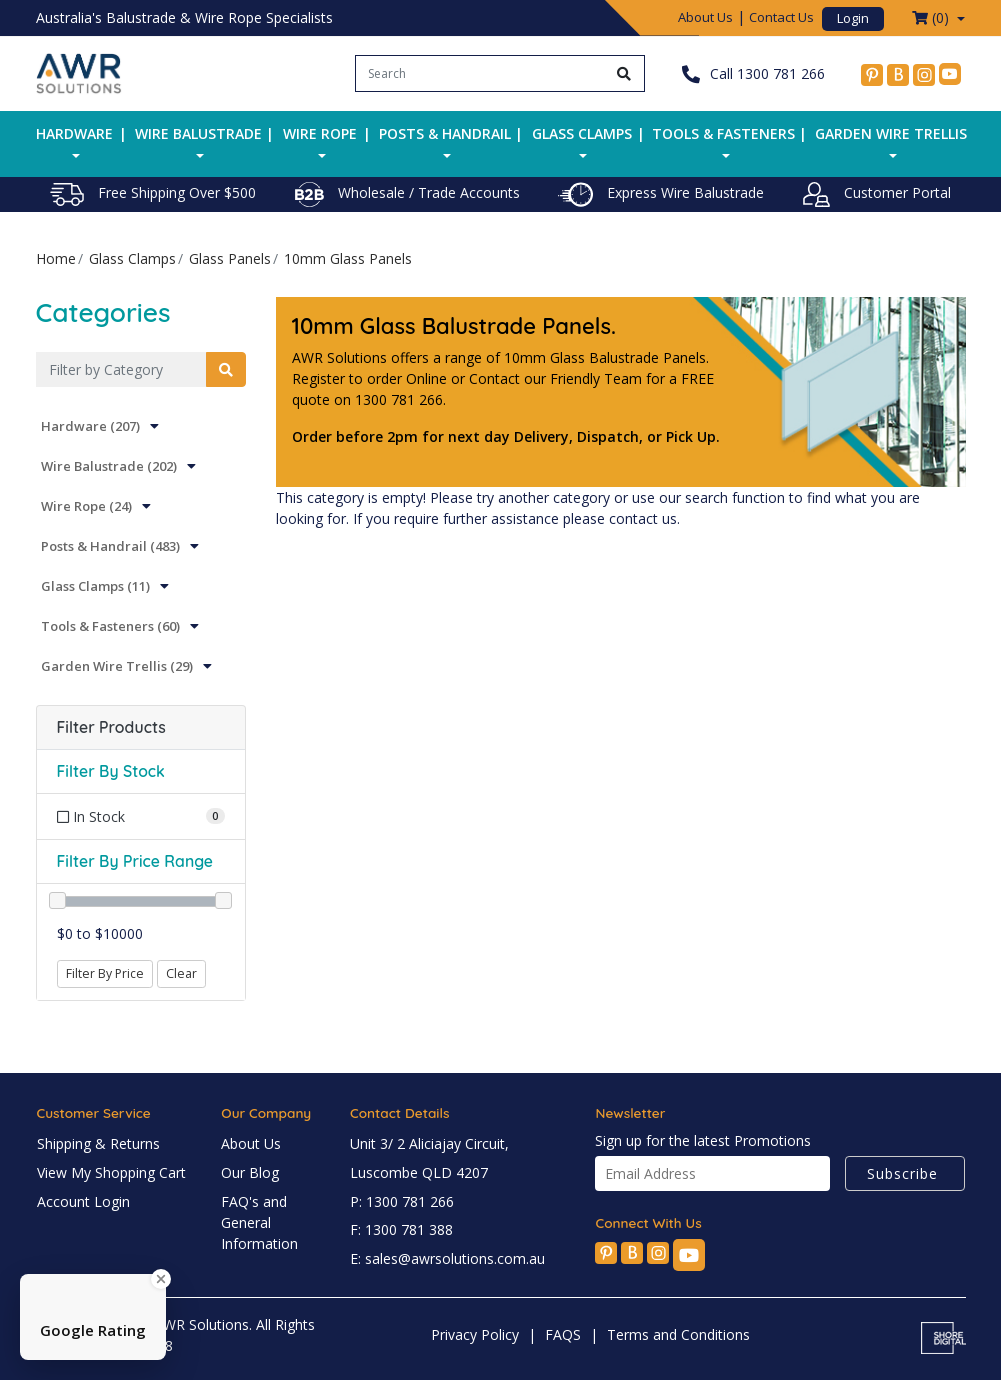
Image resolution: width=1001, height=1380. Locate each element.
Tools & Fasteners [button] (723, 133)
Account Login (83, 1201)
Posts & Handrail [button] (445, 133)
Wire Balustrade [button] (198, 133)
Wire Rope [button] (320, 133)
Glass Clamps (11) (95, 586)
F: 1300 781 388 (401, 1229)
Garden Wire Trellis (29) (117, 666)
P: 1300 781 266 (402, 1201)
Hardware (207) (90, 426)
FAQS (563, 1334)
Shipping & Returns (98, 1143)
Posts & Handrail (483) (110, 546)
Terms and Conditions (678, 1334)
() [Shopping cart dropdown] (932, 17)
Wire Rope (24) (86, 506)
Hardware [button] (74, 133)
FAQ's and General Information (259, 1222)
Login (853, 18)
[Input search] (480, 73)
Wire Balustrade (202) (109, 466)
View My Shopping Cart (111, 1172)
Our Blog (250, 1172)
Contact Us (781, 17)
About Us (705, 17)
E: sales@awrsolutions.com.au (447, 1258)
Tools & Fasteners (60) (110, 626)
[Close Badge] (161, 1279)
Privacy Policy (475, 1334)
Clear (181, 973)
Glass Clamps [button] (582, 133)
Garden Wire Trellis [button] (891, 133)
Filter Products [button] (111, 727)
